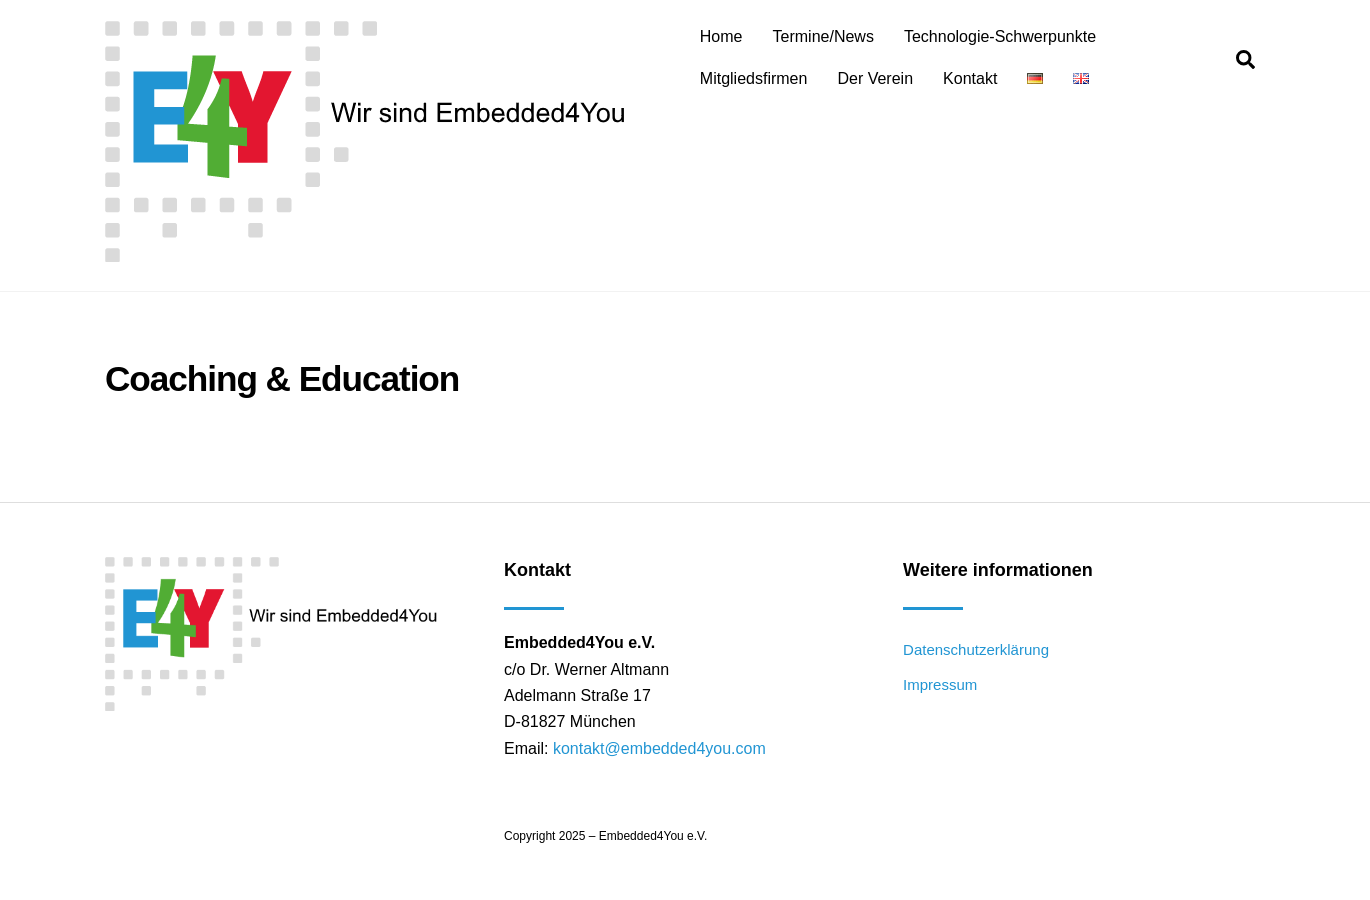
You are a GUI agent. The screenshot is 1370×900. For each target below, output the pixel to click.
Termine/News (823, 36)
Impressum (940, 684)
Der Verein (875, 78)
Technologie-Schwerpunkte (1000, 36)
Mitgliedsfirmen (754, 78)
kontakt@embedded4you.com (659, 748)
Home (721, 36)
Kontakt (970, 78)
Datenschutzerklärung (976, 649)
